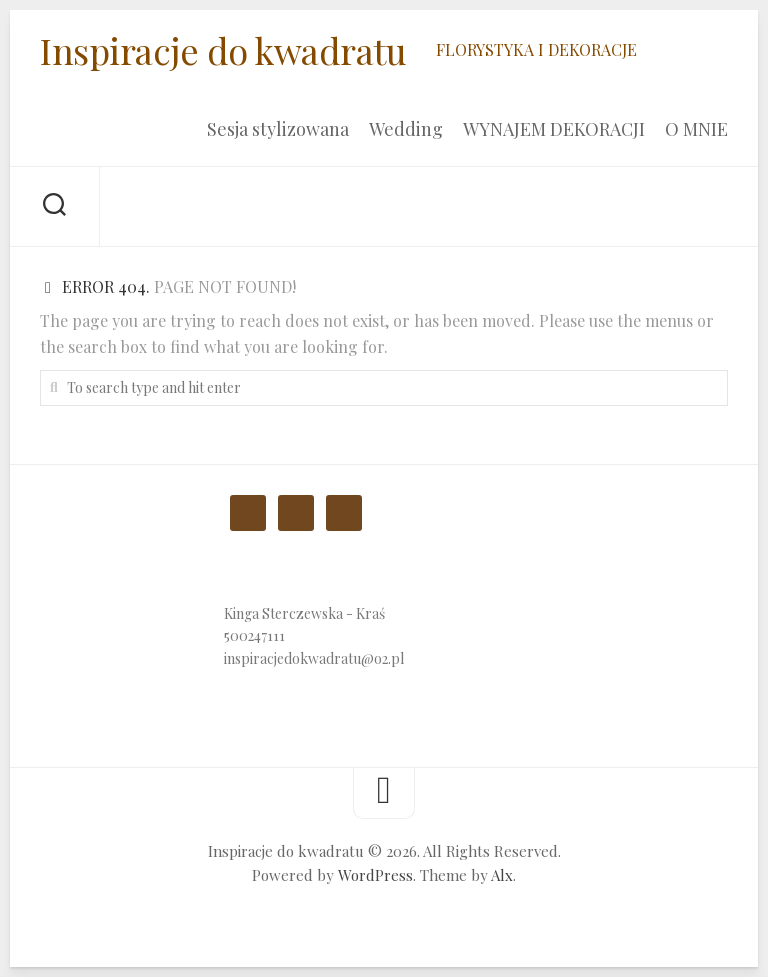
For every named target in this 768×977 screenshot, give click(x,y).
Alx (502, 875)
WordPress (375, 875)
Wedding (406, 129)
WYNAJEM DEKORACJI (554, 129)
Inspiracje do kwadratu (223, 50)
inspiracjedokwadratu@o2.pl (314, 658)
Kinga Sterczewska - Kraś (304, 613)
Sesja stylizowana (278, 129)
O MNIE (696, 129)
